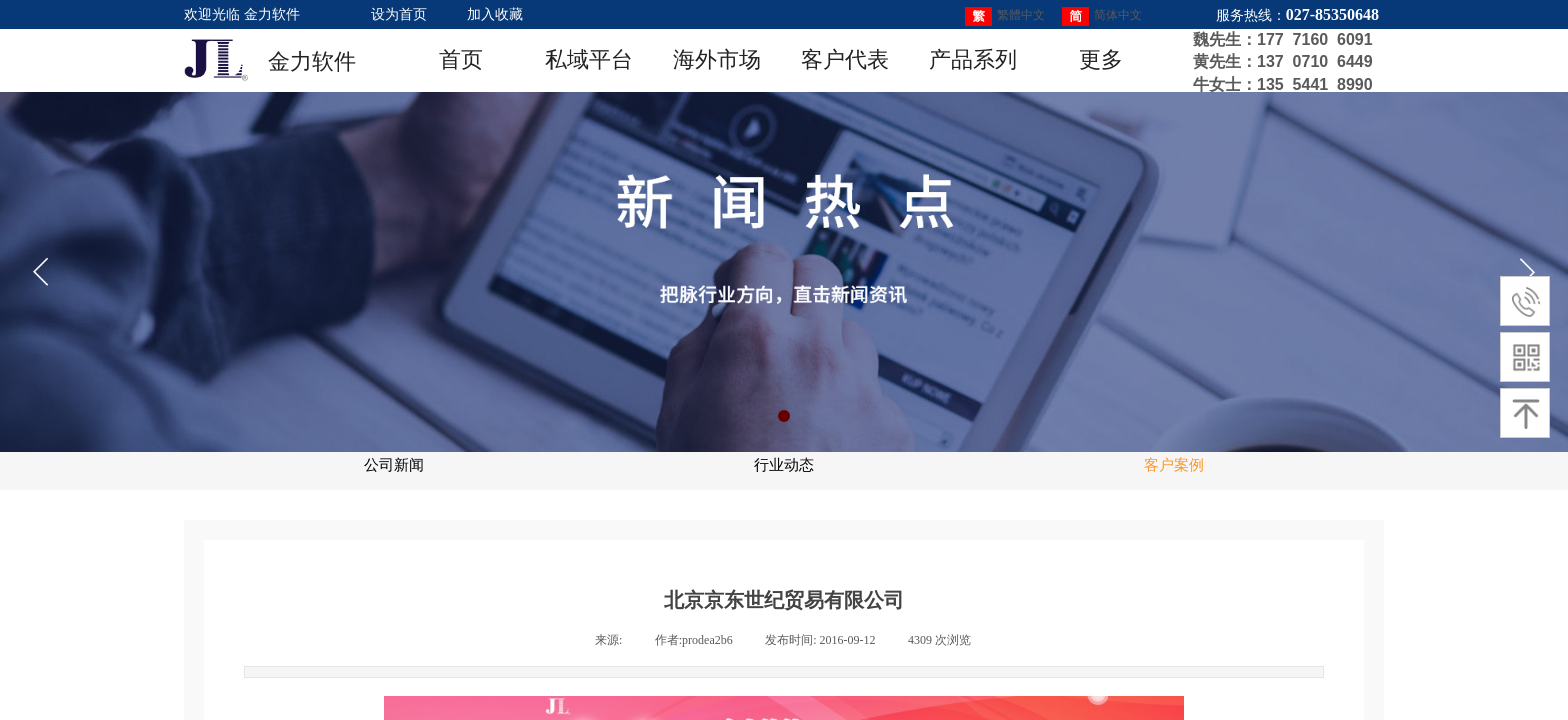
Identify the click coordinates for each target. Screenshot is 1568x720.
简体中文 (1102, 16)
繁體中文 (1005, 16)
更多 (1101, 59)
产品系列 (973, 59)
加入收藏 (495, 14)
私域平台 (589, 59)
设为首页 (399, 14)
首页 (461, 59)
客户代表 (845, 59)
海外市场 (717, 59)
